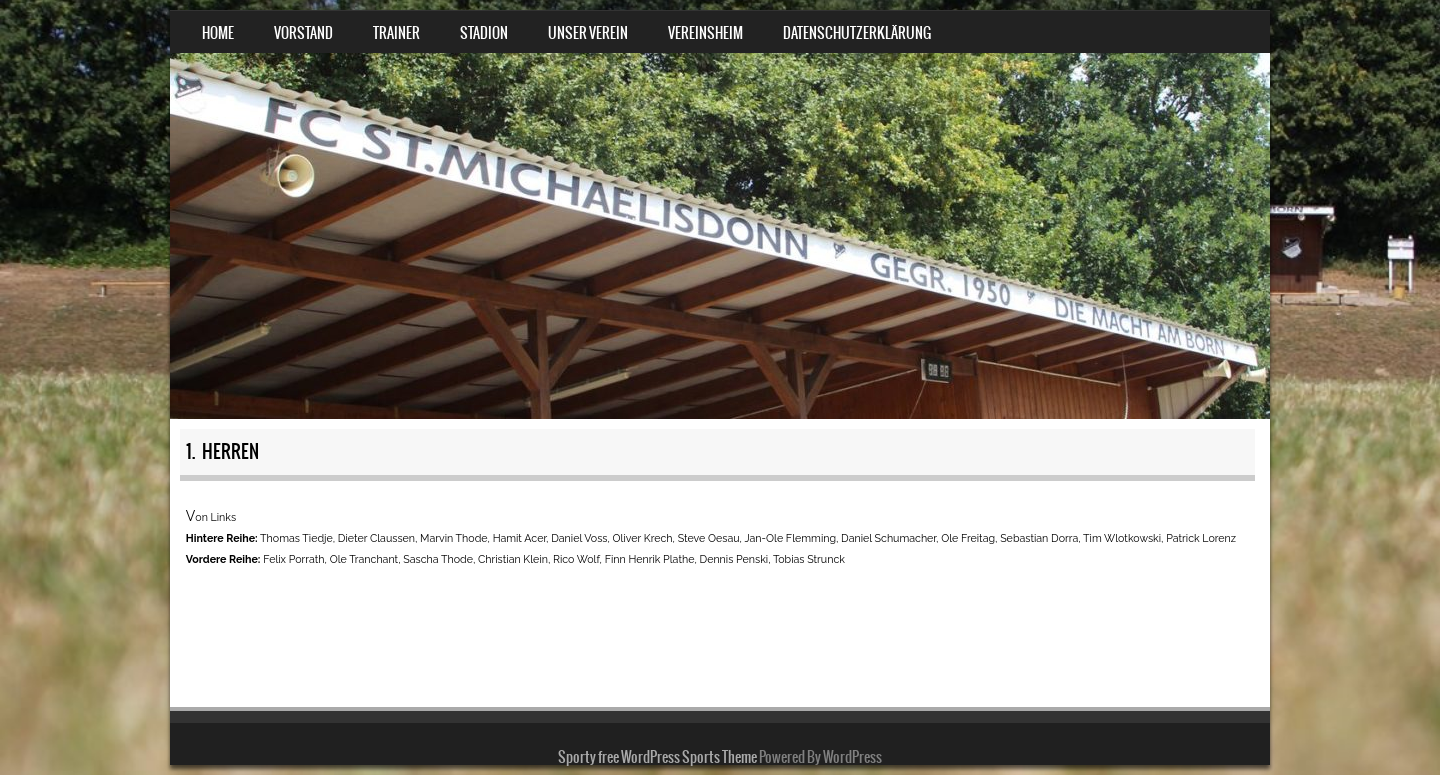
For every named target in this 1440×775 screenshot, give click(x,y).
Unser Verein (588, 33)
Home (218, 33)
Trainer (396, 33)
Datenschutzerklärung (857, 33)
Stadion (484, 33)
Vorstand (303, 33)
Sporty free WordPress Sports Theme (657, 757)
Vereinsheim (705, 33)
